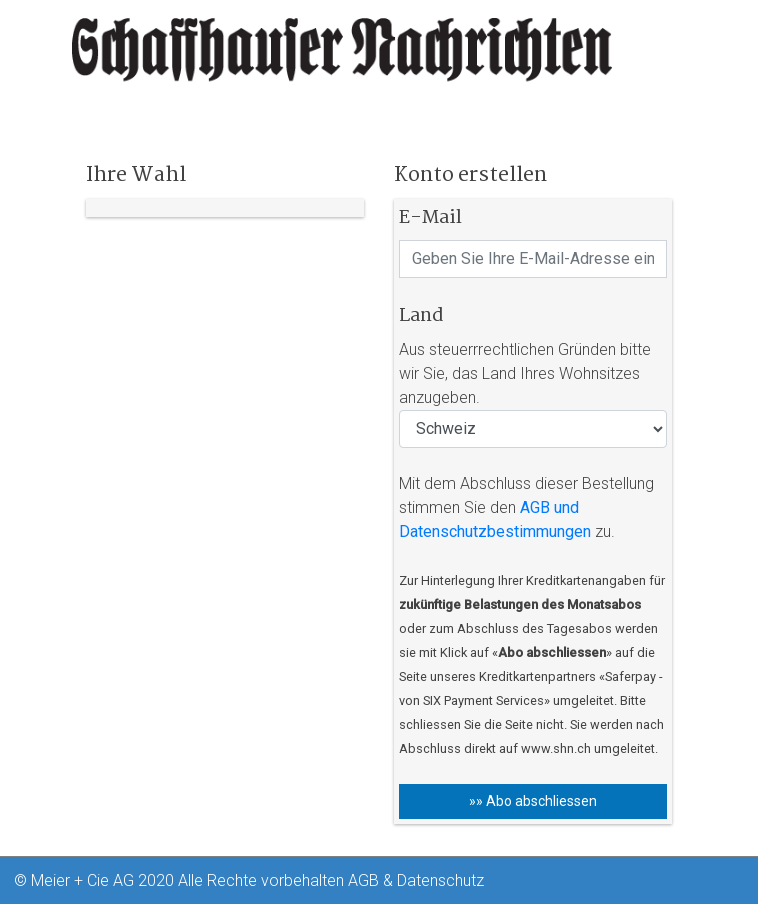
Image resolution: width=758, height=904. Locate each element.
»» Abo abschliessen (533, 801)
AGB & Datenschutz (416, 880)
